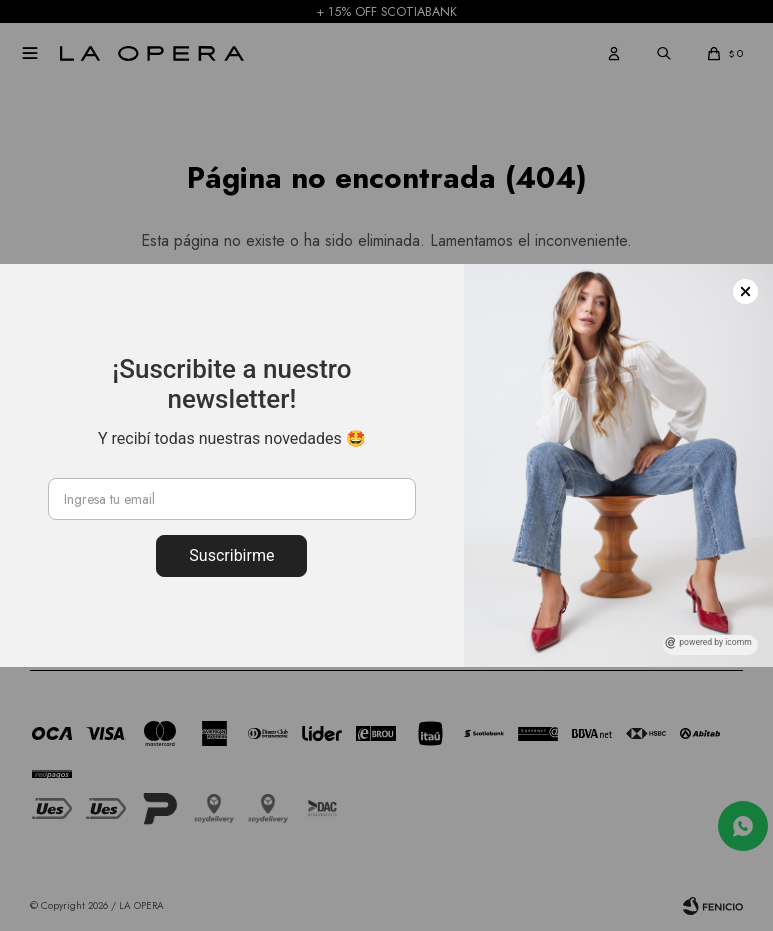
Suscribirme (231, 555)
